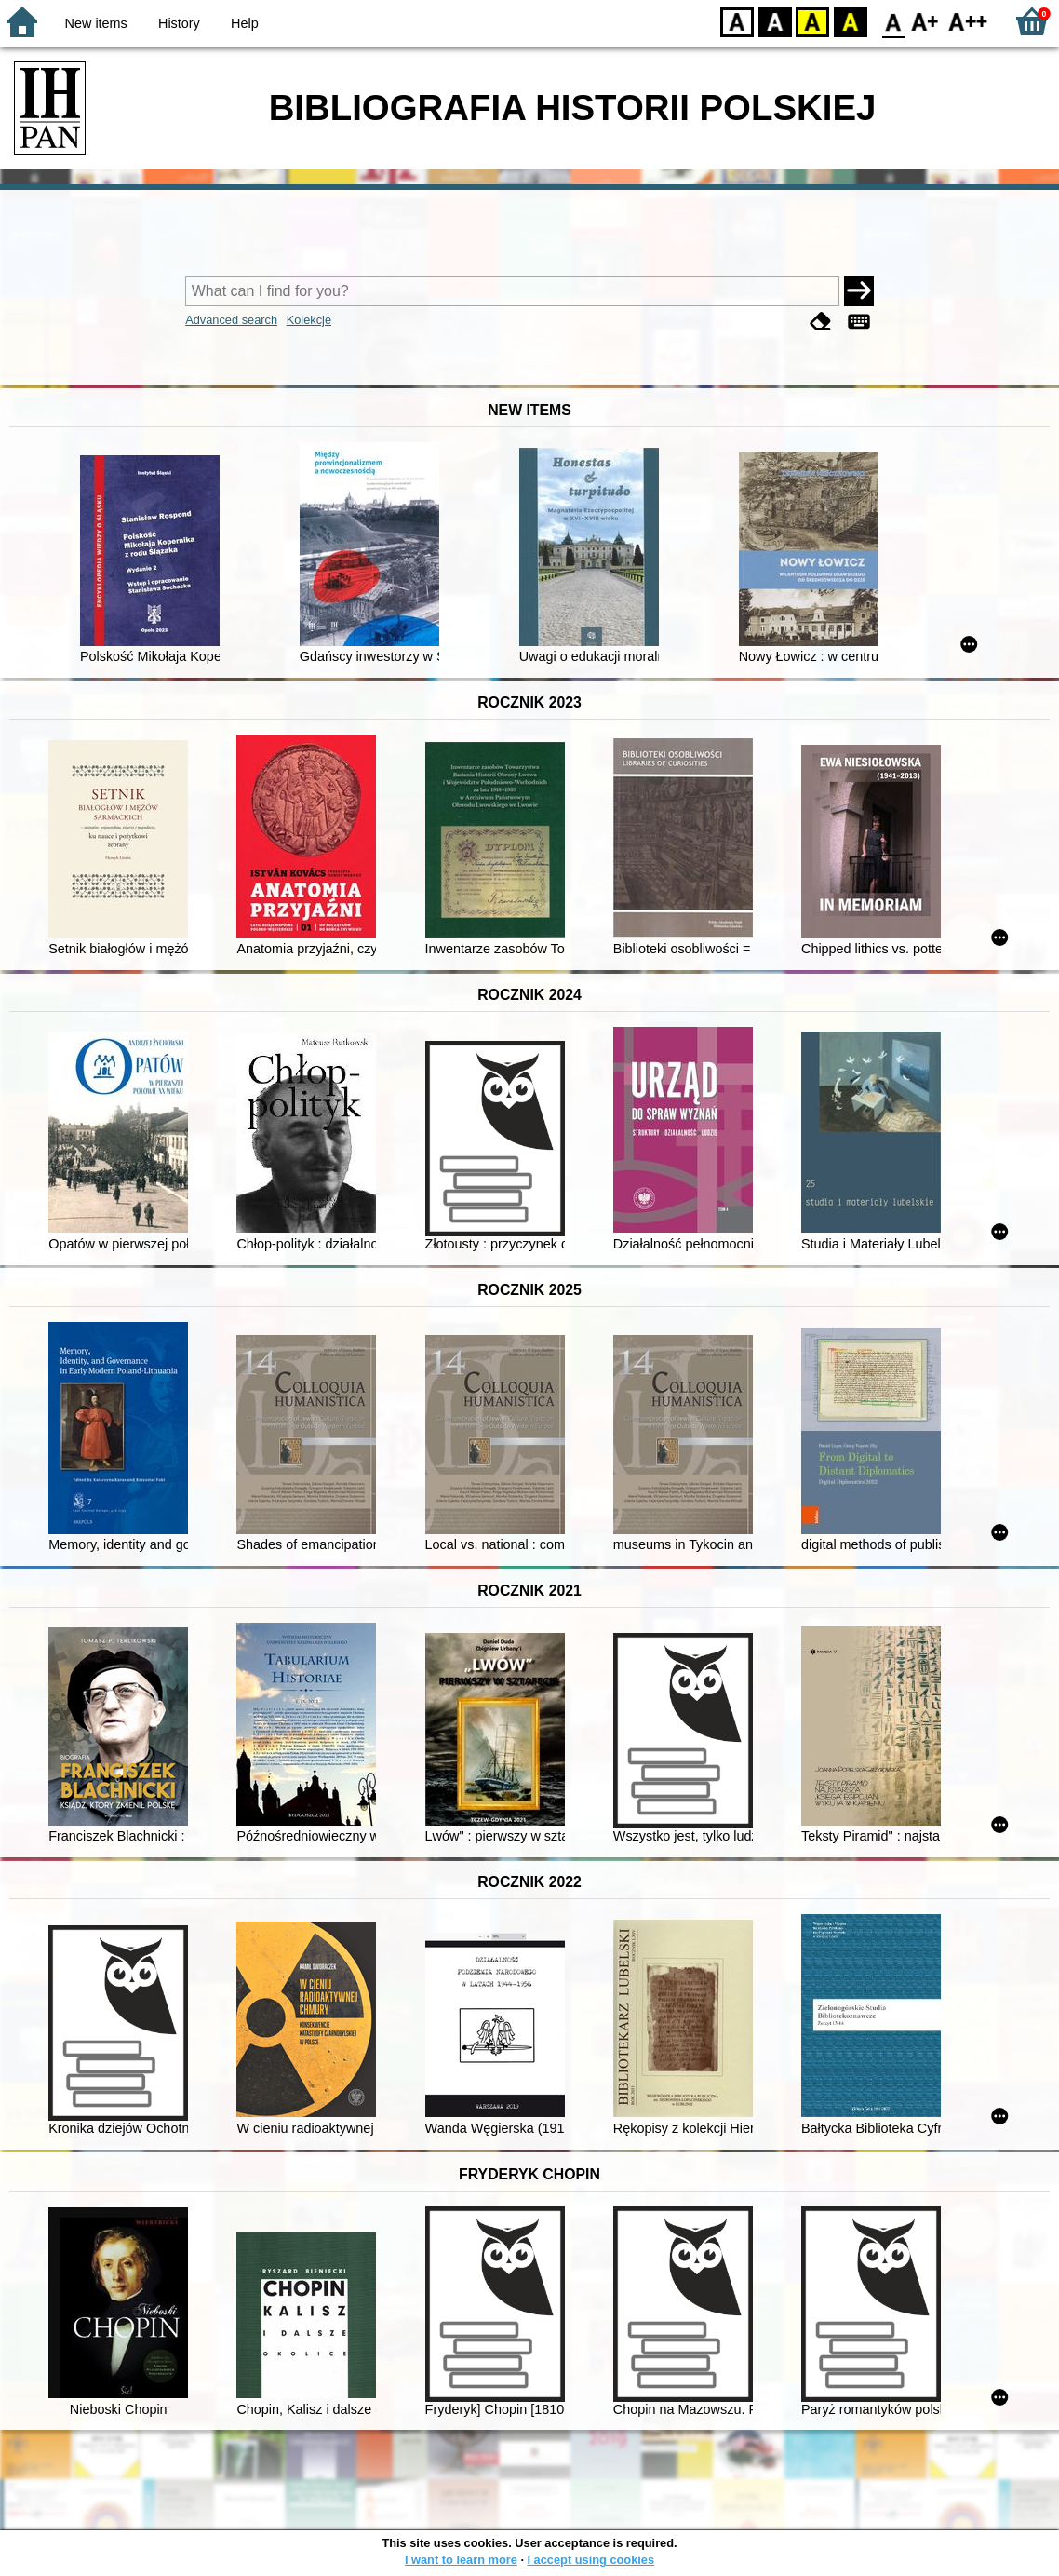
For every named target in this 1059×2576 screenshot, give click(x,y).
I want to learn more (461, 2560)
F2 (968, 21)
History (179, 23)
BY (850, 21)
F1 (925, 21)
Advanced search (231, 320)
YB (812, 21)
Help (245, 23)
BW (775, 21)
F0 (893, 21)
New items (96, 23)
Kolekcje (309, 320)
